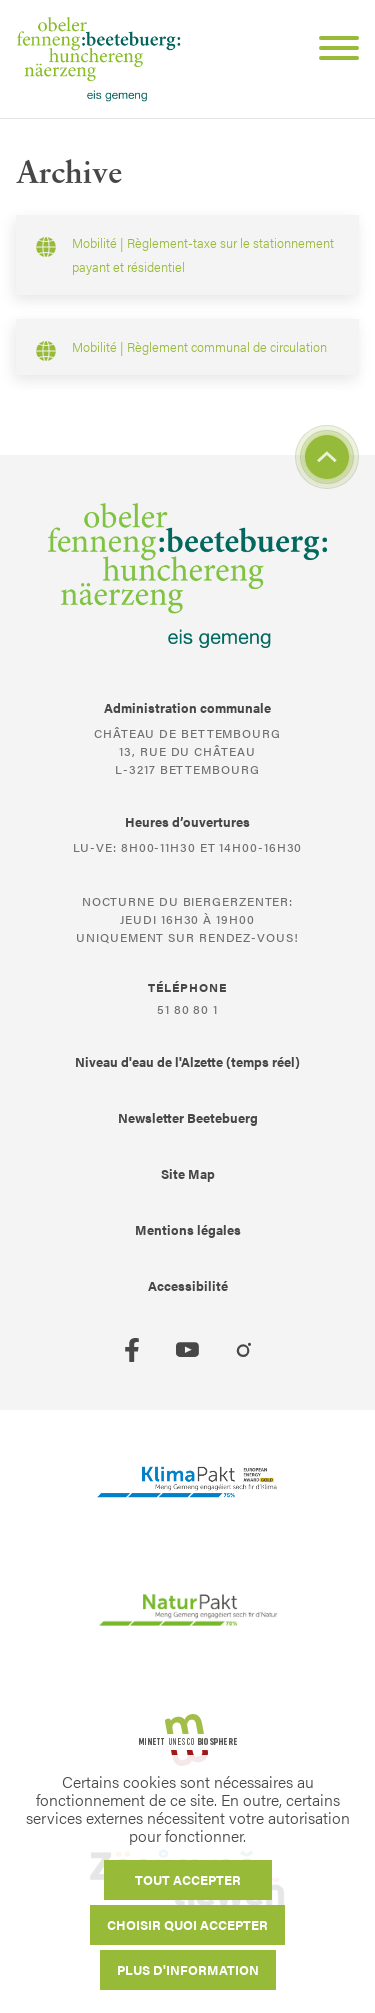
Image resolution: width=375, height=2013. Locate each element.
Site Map (188, 1173)
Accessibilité (188, 1285)
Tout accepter (188, 1879)
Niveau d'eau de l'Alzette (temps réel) (187, 1061)
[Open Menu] (331, 51)
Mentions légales (188, 1229)
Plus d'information (188, 1969)
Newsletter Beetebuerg (188, 1117)
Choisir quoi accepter (187, 1924)
